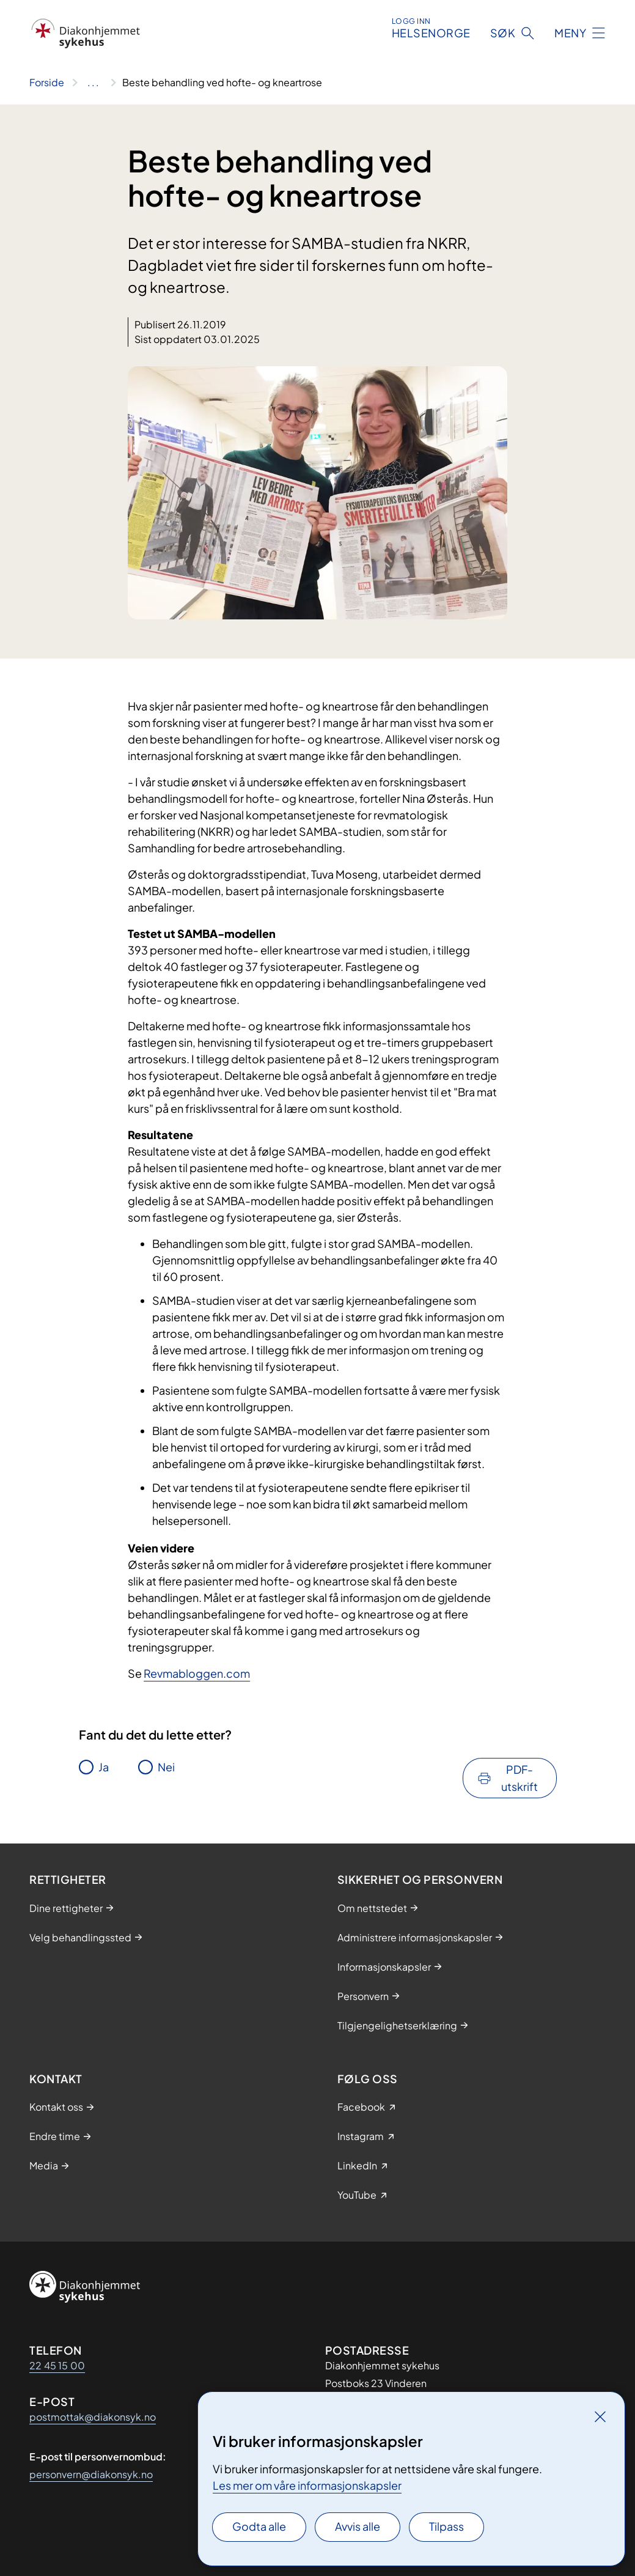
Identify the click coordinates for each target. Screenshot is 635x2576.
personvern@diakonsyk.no (91, 2474)
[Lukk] (600, 2416)
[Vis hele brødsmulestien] (93, 82)
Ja (103, 1767)
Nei (166, 1767)
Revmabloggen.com (197, 1673)
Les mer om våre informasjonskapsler (307, 2485)
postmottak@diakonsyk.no (92, 2416)
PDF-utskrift (519, 1777)
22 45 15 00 (57, 2365)
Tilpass (446, 2526)
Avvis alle (357, 2526)
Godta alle (259, 2526)
